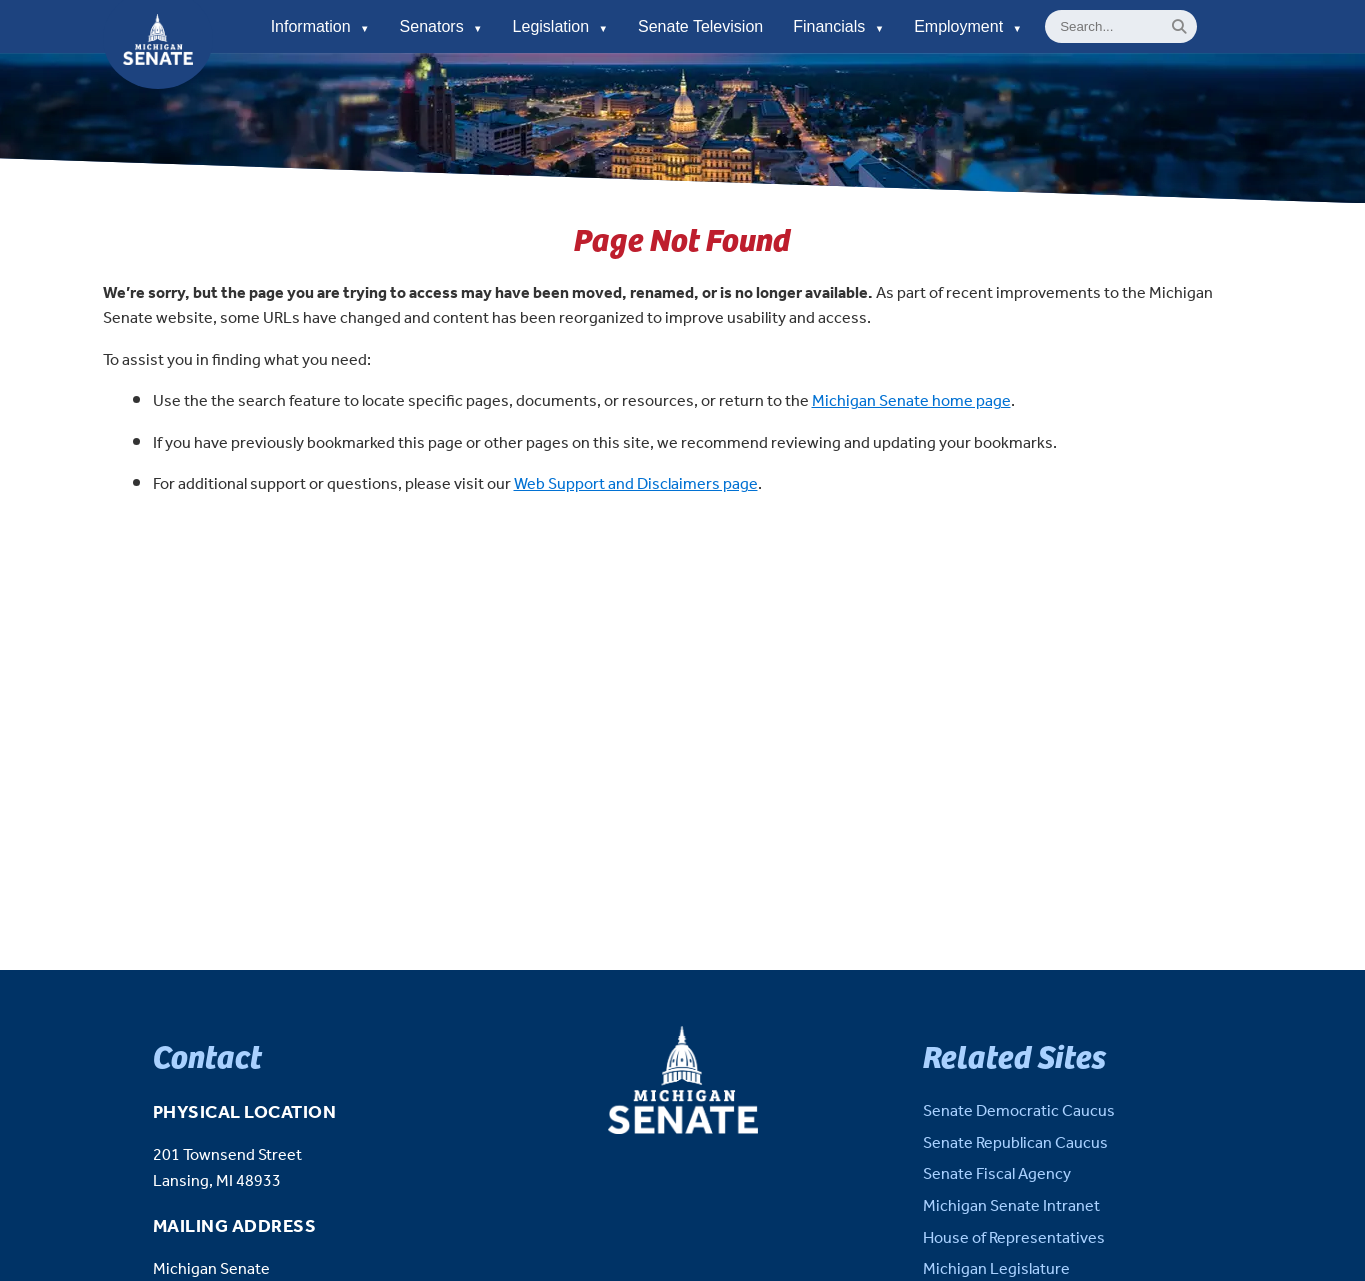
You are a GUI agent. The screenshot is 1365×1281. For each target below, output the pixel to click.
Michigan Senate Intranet (1011, 1206)
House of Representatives (1014, 1238)
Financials (838, 26)
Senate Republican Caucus (1015, 1143)
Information (320, 26)
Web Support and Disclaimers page (636, 484)
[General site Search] (1121, 26)
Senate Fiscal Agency (997, 1174)
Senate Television (700, 26)
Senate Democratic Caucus (1019, 1111)
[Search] (1180, 26)
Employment (968, 26)
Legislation (560, 26)
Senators (441, 26)
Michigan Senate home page (911, 401)
